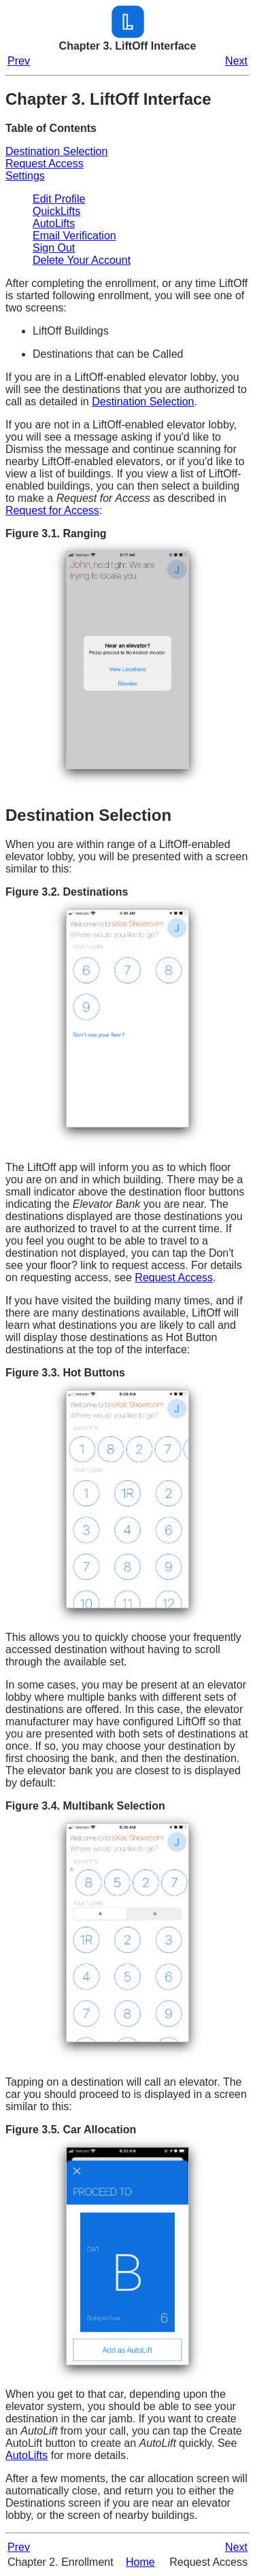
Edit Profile (59, 199)
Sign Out (54, 248)
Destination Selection (56, 151)
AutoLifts (54, 223)
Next (236, 61)
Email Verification (74, 235)
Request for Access (52, 510)
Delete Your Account (82, 260)
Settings (25, 176)
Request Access (44, 163)
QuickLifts (56, 211)
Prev (18, 61)
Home (140, 2562)
